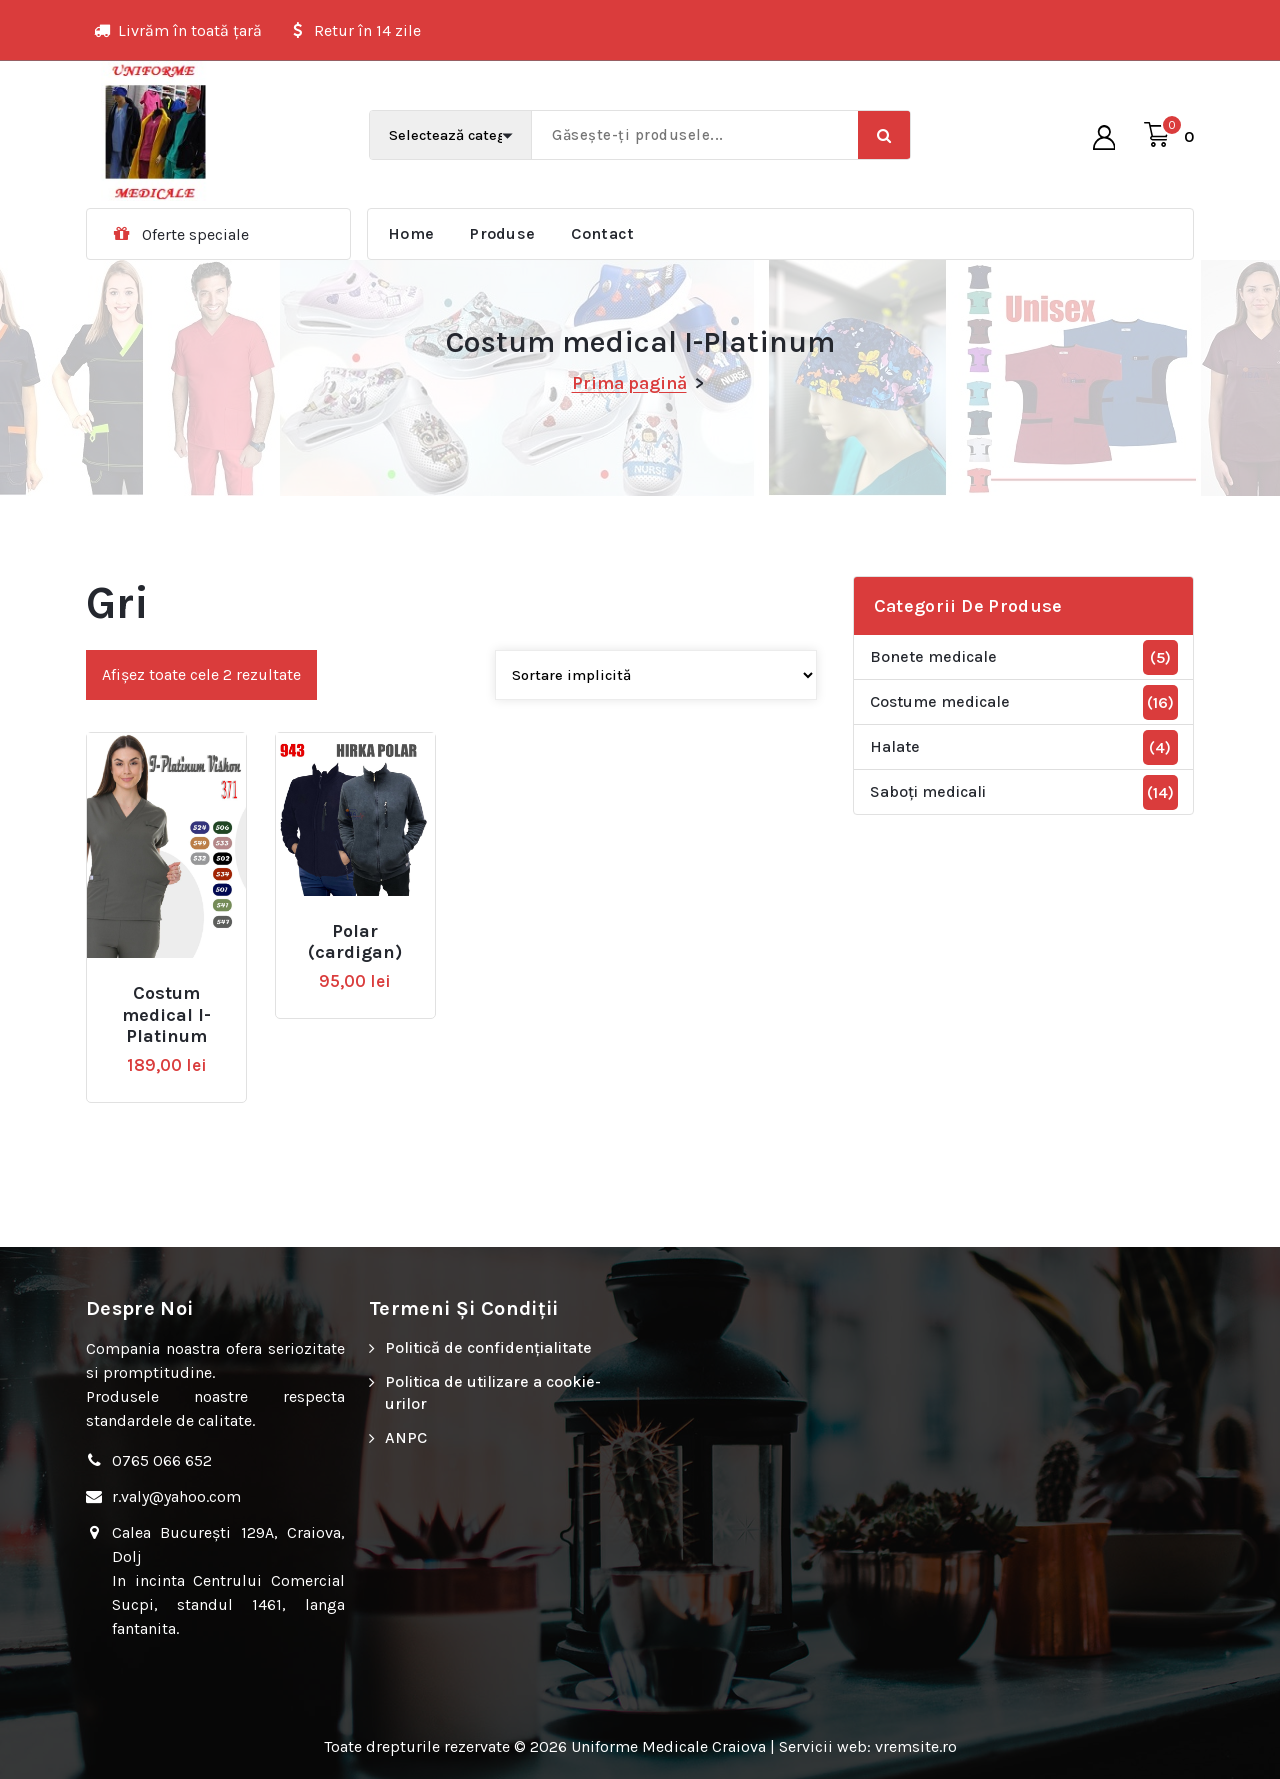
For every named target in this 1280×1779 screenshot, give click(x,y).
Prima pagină (629, 383)
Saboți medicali (928, 791)
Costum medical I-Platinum (166, 1015)
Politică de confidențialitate (488, 1347)
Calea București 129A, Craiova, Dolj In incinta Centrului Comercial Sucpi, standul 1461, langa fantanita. (228, 1580)
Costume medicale (940, 701)
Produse (502, 233)
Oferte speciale (195, 234)
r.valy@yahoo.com (176, 1496)
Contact (602, 233)
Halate (895, 746)
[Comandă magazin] (656, 675)
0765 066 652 (162, 1460)
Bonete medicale (933, 656)
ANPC (406, 1437)
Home (411, 233)
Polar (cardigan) (355, 942)
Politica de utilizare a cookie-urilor (493, 1392)
